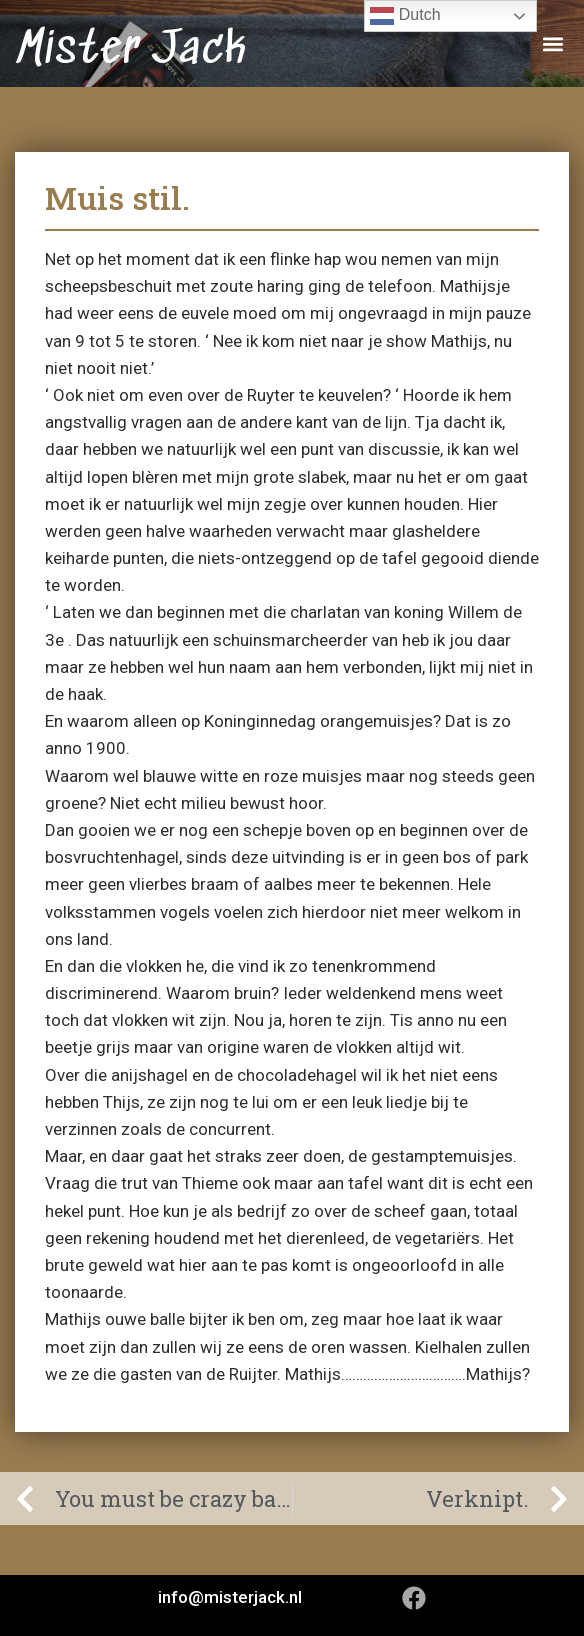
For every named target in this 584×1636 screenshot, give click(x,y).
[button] (552, 43)
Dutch (405, 16)
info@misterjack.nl (230, 1597)
